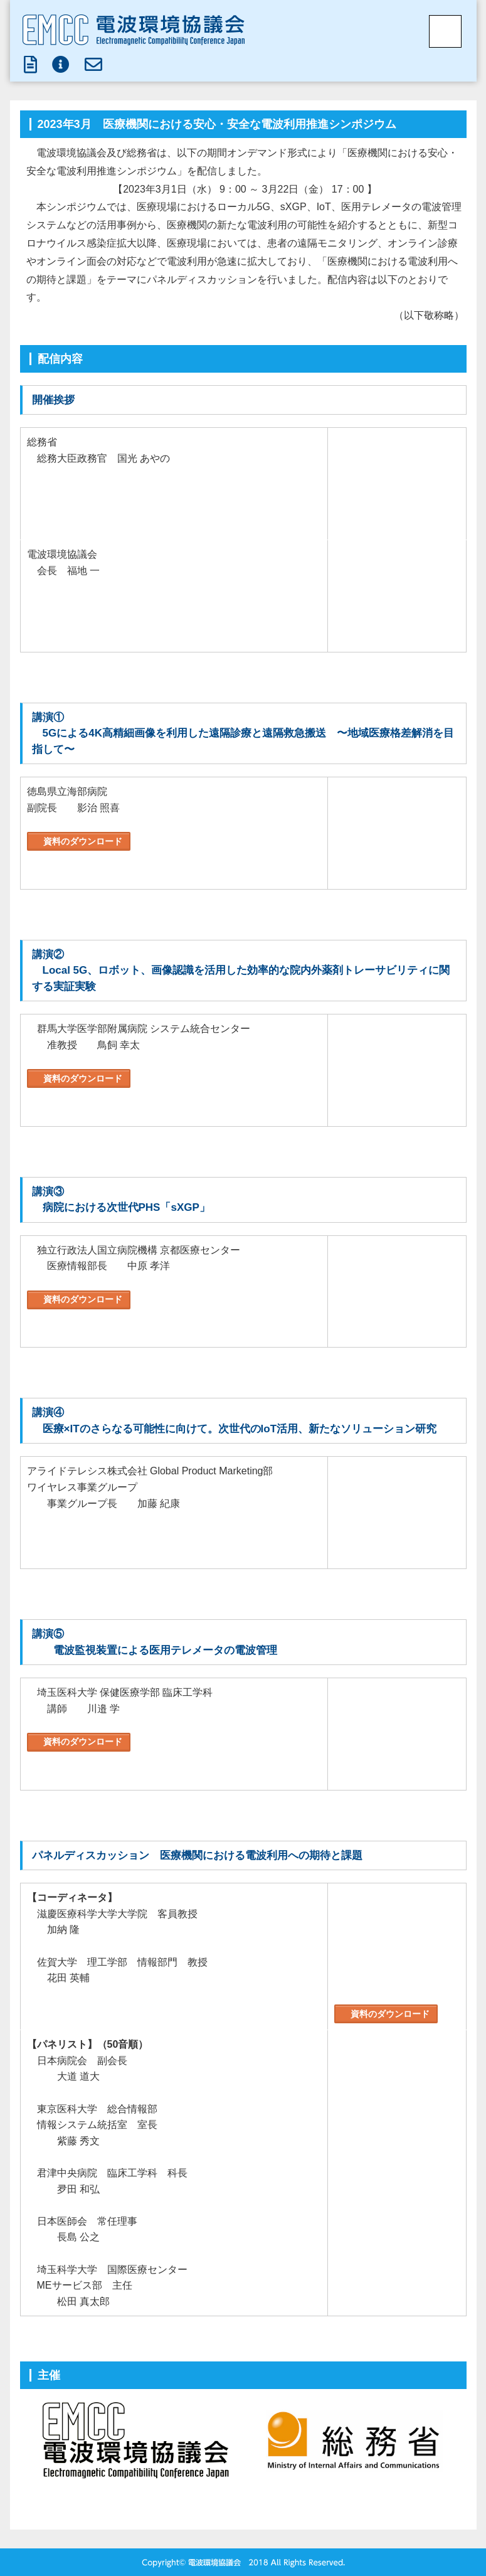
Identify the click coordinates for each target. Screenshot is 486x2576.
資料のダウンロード (82, 841)
